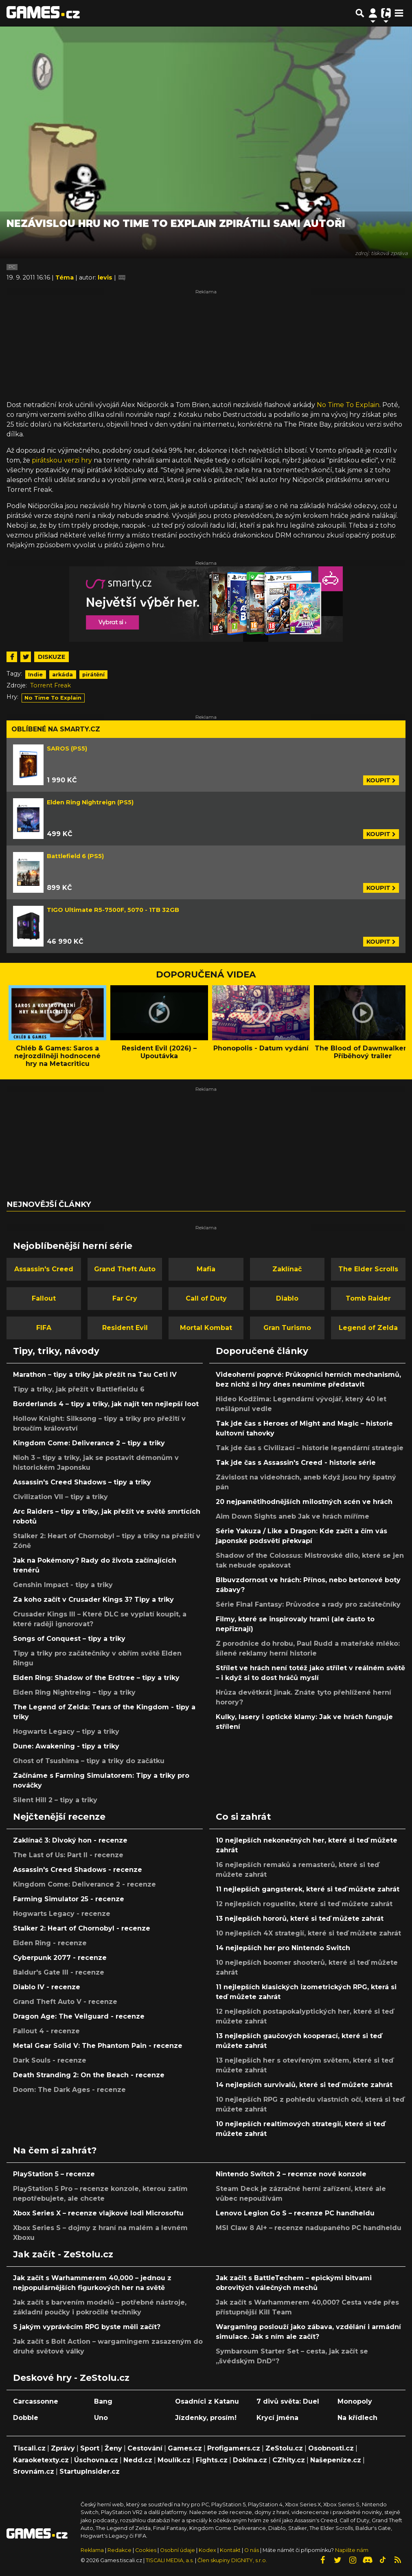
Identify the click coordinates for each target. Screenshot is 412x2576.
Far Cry (124, 1298)
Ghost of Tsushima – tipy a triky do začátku (88, 1761)
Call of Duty (206, 1298)
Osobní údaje (177, 2550)
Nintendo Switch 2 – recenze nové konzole (291, 2174)
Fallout (44, 1298)
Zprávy (63, 2448)
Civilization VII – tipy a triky (60, 1497)
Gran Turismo (287, 1328)
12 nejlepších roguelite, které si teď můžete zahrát (304, 1904)
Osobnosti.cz (331, 2448)
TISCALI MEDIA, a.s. (170, 2560)
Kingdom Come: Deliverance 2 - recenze (84, 1884)
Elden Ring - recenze (50, 1943)
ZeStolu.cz (284, 2448)
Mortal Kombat (206, 1328)
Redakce (119, 2550)
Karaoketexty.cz (41, 2460)
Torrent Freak (50, 685)
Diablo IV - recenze (46, 1987)
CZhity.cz (288, 2460)
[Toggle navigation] (398, 13)
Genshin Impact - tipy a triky (63, 1585)
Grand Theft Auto (125, 1269)
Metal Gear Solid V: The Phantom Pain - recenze (97, 2046)
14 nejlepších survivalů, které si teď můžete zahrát (304, 2085)
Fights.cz (212, 2460)
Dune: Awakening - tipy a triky (66, 1746)
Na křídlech (357, 2418)
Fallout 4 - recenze (46, 2031)
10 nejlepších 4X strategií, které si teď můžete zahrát (308, 1933)
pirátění (93, 675)
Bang (103, 2401)
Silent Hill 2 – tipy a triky (55, 1800)
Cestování (144, 2448)
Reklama (92, 2550)
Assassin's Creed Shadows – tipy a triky (82, 1482)
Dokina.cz (250, 2460)
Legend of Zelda (368, 1328)
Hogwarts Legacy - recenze (61, 1914)
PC (12, 267)
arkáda (62, 675)
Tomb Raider (368, 1298)
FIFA (43, 1328)
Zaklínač (287, 1269)
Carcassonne (35, 2401)
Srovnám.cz (33, 2471)
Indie (35, 675)
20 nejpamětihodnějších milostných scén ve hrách (304, 1502)
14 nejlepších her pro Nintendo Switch (283, 1948)
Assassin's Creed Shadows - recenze (77, 1870)
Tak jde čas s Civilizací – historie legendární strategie (309, 1448)
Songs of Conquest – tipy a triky (69, 1638)
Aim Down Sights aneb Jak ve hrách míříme (292, 1516)
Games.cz (185, 2448)
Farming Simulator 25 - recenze (68, 1899)
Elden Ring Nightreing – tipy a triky (74, 1692)
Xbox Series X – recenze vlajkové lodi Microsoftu (98, 2213)
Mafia (206, 1269)
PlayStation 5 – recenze (54, 2174)
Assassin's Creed (43, 1269)
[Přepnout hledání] (359, 13)
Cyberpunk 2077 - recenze (60, 1958)
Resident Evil (125, 1328)
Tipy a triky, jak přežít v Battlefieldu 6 (79, 1389)
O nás (252, 2550)
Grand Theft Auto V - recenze (65, 2002)
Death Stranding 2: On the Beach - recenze (88, 2075)
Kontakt (231, 2550)
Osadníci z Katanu (207, 2401)
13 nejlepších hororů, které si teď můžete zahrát (300, 1918)
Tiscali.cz (29, 2448)
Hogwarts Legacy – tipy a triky (66, 1731)
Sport (89, 2448)
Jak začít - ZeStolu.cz (63, 2254)
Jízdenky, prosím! (206, 2418)
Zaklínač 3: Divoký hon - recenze (70, 1840)
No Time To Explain (348, 405)
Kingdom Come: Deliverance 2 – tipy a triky (89, 1443)
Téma (65, 277)
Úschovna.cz (96, 2460)
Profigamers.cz (233, 2448)
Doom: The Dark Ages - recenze (69, 2090)
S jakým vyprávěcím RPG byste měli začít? (86, 2327)
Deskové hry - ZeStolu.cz (71, 2377)
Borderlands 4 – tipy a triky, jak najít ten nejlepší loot (106, 1404)
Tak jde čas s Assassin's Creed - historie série (296, 1462)
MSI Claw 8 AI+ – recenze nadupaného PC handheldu (308, 2228)
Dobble (25, 2418)
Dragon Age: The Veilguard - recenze (79, 2016)
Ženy (113, 2448)
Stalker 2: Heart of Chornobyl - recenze (81, 1928)
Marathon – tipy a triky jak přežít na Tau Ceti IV (95, 1374)
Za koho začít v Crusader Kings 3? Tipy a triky (93, 1599)
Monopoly (354, 2401)
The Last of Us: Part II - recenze (68, 1855)
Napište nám (351, 2550)
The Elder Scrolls (368, 1269)
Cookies (145, 2550)
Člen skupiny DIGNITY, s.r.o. (232, 2560)
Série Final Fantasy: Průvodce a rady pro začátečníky (308, 1604)
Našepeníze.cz (335, 2460)
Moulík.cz (174, 2460)
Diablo (287, 1298)
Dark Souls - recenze (49, 2060)
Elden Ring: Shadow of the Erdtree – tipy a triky (96, 1678)
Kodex (208, 2550)
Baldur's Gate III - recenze (58, 1972)
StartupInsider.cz (89, 2471)
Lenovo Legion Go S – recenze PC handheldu (295, 2213)
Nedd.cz (137, 2460)
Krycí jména (277, 2418)
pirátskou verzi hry (62, 460)
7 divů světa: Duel (287, 2401)
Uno (101, 2418)
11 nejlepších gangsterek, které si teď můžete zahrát (307, 1889)
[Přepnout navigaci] (372, 13)
